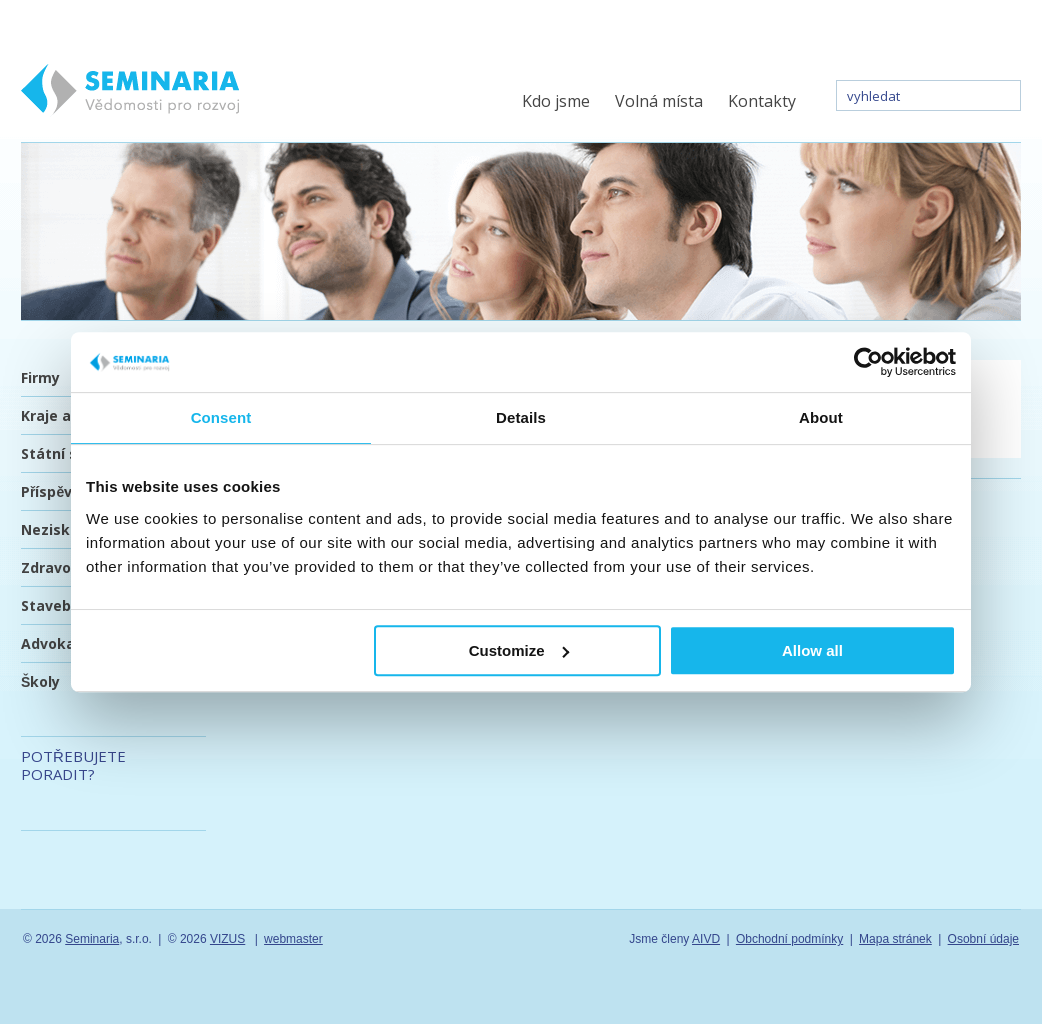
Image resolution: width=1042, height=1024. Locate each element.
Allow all (812, 650)
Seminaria (92, 939)
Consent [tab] (221, 417)
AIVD (706, 939)
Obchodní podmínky (789, 939)
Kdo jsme (556, 101)
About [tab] (821, 417)
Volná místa (659, 101)
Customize (519, 650)
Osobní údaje (983, 939)
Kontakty (762, 101)
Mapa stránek (895, 939)
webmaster (293, 939)
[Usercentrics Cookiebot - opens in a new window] (868, 362)
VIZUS (227, 939)
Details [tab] (521, 417)
